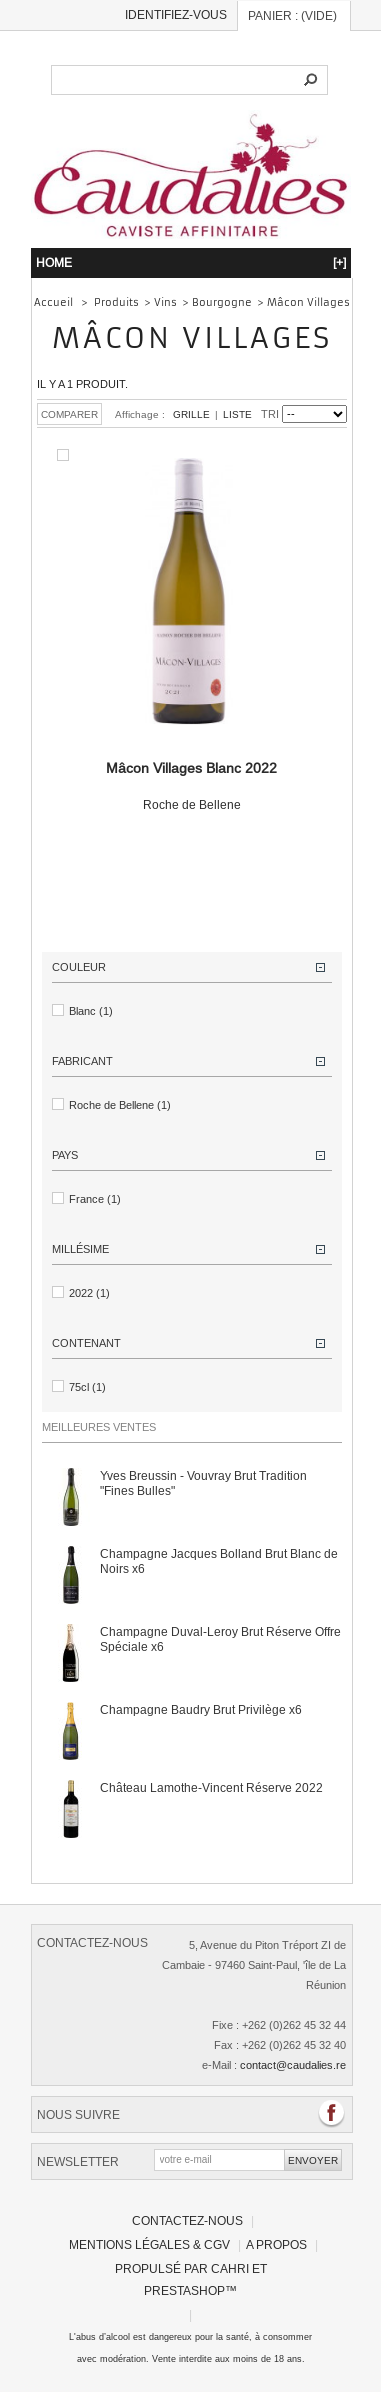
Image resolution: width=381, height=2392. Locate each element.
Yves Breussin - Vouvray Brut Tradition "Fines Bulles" (203, 1483)
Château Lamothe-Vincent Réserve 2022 (211, 1787)
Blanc (91, 1011)
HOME (191, 262)
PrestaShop (184, 2290)
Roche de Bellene (192, 786)
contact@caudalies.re (293, 2065)
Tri (270, 414)
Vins (165, 302)
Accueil (53, 302)
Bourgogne (222, 302)
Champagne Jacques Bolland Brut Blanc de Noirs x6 (219, 1561)
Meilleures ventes (99, 1427)
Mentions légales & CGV (149, 2244)
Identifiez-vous (176, 14)
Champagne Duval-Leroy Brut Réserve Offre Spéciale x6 (220, 1639)
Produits (116, 302)
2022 (89, 1293)
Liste (237, 414)
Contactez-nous (187, 2220)
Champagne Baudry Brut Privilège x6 (201, 1709)
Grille (191, 414)
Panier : (292, 15)
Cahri (230, 2268)
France (95, 1199)
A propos (276, 2244)
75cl (87, 1387)
